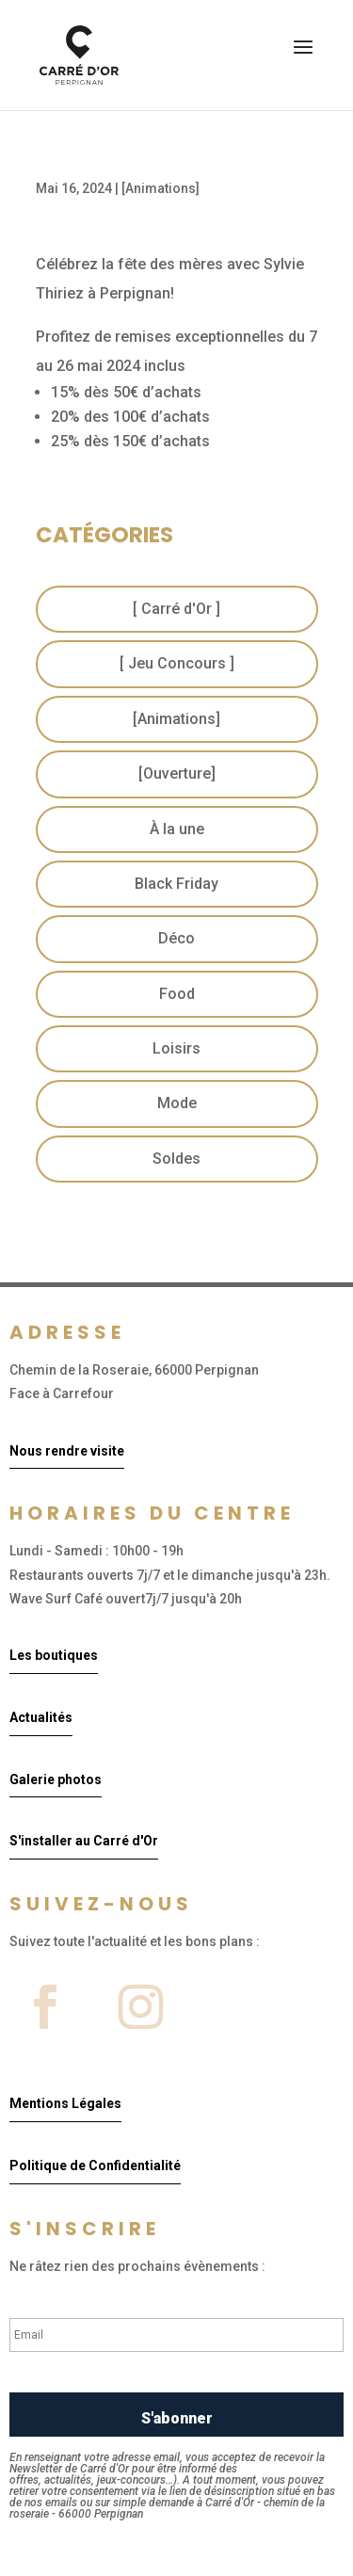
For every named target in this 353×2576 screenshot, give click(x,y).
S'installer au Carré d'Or (83, 1840)
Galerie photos (55, 1779)
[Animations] (160, 188)
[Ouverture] (177, 773)
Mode (177, 1103)
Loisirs (176, 1048)
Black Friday (176, 884)
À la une (177, 829)
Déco (176, 938)
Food (177, 994)
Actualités (40, 1717)
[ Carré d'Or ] (176, 609)
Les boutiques (53, 1655)
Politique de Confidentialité (95, 2165)
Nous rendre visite (66, 1450)
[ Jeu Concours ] (177, 663)
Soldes (176, 1158)
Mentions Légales (65, 2103)
